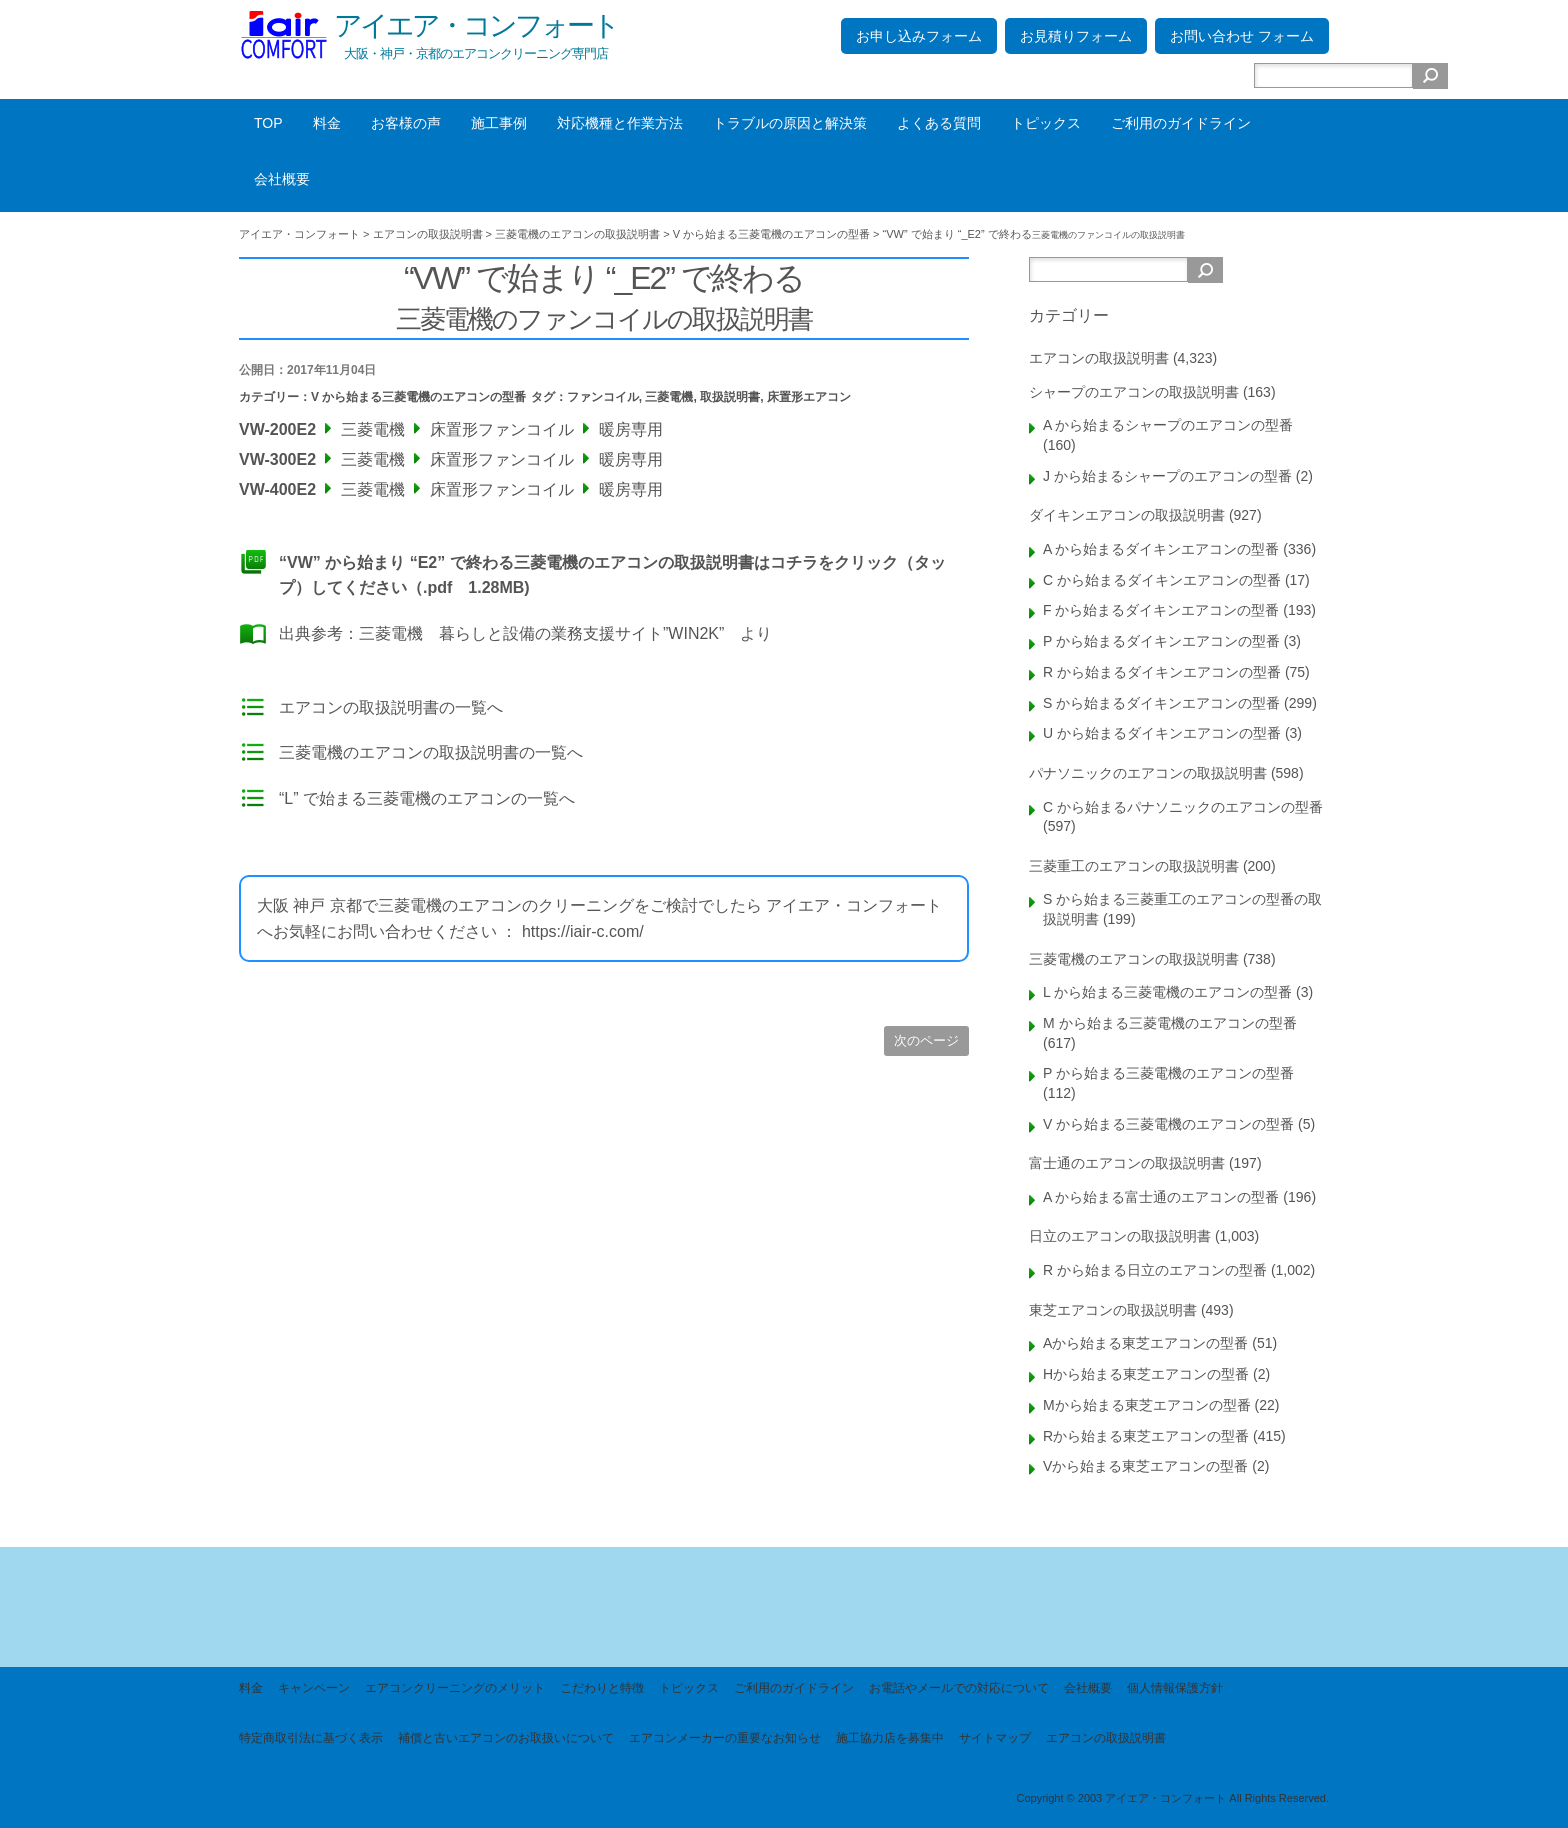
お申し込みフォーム (919, 36)
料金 (327, 123)
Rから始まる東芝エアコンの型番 (1146, 1436)
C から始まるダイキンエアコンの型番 (1162, 580)
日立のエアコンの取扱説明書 (1120, 1236)
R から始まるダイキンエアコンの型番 (1162, 672)
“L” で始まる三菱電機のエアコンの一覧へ (427, 798)
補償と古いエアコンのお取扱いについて (506, 1738)
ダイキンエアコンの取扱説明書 (1127, 515)
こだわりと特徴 (602, 1688)
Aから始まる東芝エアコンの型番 (1145, 1343)
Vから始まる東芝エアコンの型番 (1145, 1466)
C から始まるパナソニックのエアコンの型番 (1183, 807)
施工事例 (499, 123)
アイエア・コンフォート (476, 25)
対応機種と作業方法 (620, 123)
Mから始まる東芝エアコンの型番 (1147, 1405)
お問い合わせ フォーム (1242, 36)
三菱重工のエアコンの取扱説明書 (1134, 866)
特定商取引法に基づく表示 (311, 1738)
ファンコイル (603, 397)
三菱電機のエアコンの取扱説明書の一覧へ (431, 752)
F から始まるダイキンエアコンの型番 (1161, 610)
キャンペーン (314, 1688)
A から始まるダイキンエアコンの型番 (1161, 549)
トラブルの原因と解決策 (790, 123)
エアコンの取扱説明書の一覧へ (391, 707)
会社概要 (282, 179)
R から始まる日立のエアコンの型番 (1155, 1270)
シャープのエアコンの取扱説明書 (1134, 392)
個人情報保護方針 (1175, 1688)
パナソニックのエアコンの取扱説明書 (1148, 773)
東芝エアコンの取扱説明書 (1113, 1310)
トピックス (1046, 123)
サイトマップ (995, 1738)
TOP (268, 123)
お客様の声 (406, 123)
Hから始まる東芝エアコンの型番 (1146, 1374)
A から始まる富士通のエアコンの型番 (1161, 1197)
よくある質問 (939, 123)
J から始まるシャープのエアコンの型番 (1167, 476)
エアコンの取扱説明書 (1099, 358)
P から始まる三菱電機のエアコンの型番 (1168, 1073)
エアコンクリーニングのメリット (455, 1688)
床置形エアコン (809, 397)
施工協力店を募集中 (890, 1738)
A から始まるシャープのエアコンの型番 (1168, 425)
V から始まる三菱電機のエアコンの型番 (418, 397)
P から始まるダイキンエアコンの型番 (1161, 641)
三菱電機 (669, 397)
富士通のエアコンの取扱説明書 (1127, 1163)
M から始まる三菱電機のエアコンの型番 (1170, 1023)
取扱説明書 (730, 397)
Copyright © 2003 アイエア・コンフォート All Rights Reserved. (1172, 1798)
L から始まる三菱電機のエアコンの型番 (1167, 992)
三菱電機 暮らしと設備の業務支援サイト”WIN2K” (541, 633)
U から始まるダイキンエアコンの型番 (1162, 733)
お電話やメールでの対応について (959, 1688)
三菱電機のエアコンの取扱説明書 (1134, 959)
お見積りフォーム (1076, 36)
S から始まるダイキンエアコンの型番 (1161, 703)
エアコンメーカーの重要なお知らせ (725, 1738)
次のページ (926, 1040)
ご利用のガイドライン (1181, 123)
